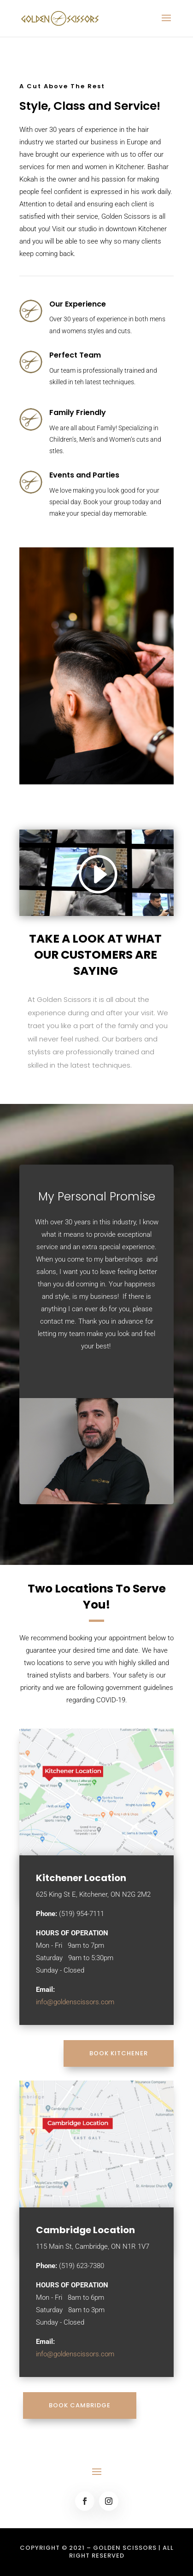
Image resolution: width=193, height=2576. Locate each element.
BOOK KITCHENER (118, 2053)
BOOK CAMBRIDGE (80, 2405)
